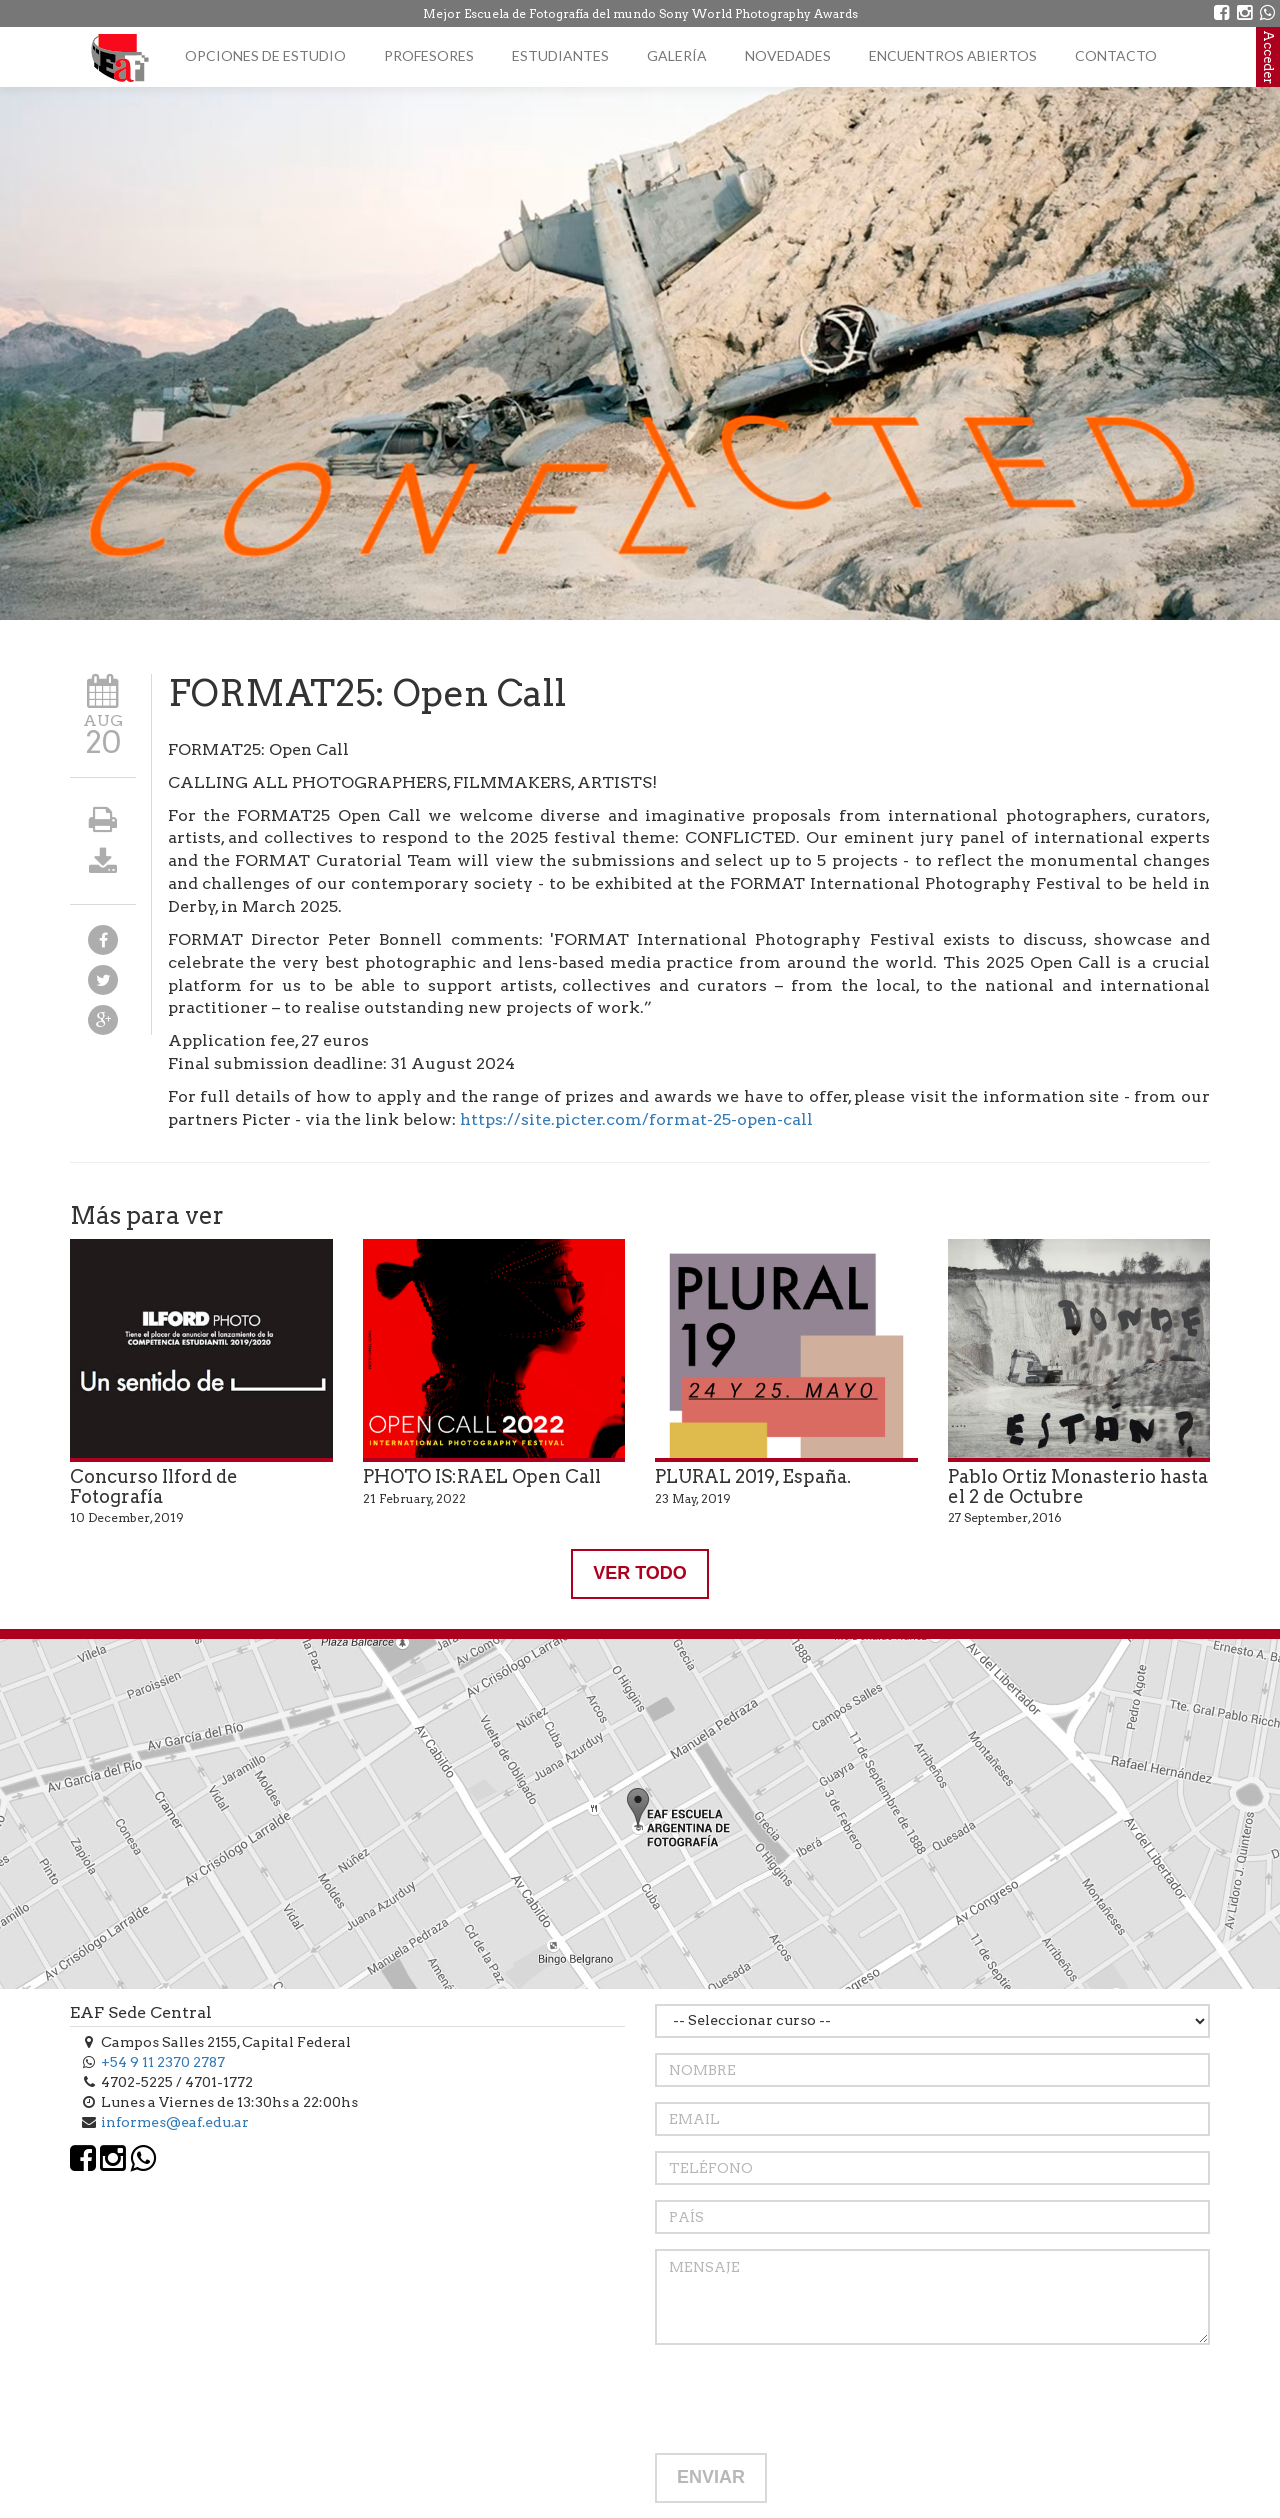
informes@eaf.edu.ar (175, 2122)
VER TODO (640, 1573)
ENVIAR (711, 2477)
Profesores (429, 55)
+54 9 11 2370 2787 (163, 2062)
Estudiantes (560, 55)
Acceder (1268, 57)
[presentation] (807, 2399)
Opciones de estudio (265, 55)
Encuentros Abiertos (953, 55)
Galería (677, 55)
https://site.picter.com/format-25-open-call (636, 1119)
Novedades (788, 55)
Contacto (1116, 55)
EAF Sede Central (141, 2012)
